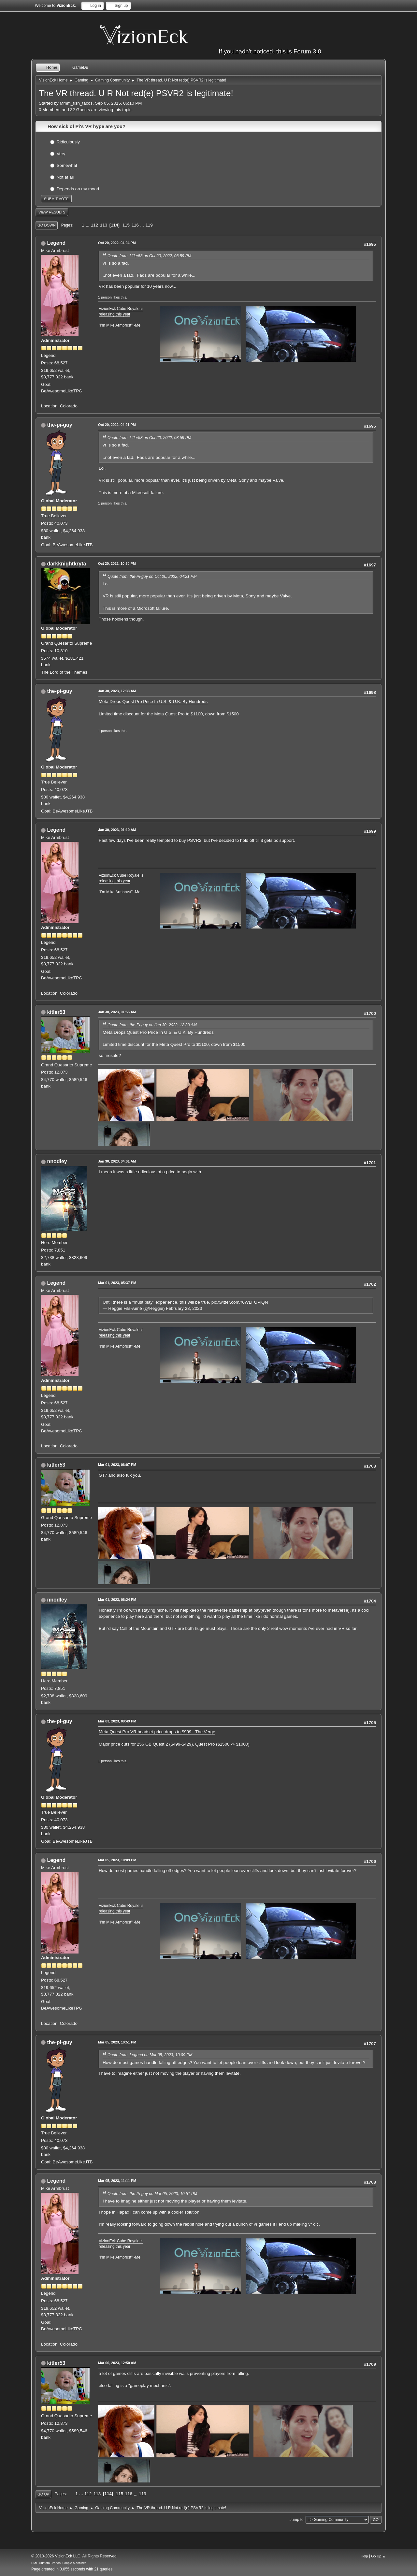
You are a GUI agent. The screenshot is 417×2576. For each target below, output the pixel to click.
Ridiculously (68, 141)
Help (364, 2556)
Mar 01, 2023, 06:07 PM (117, 1465)
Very (61, 153)
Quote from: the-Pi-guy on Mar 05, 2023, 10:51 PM (152, 2193)
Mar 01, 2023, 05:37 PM (117, 1283)
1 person (105, 297)
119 (148, 225)
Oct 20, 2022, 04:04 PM (117, 243)
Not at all (65, 176)
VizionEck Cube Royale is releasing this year (121, 311)
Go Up (43, 2494)
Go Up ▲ (378, 2556)
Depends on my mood (78, 188)
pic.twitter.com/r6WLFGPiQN (239, 1302)
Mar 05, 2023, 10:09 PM (117, 1860)
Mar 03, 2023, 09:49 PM (117, 1721)
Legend (56, 243)
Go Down (46, 225)
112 (94, 225)
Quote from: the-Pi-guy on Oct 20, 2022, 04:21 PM (152, 576)
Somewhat (67, 165)
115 (126, 225)
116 (135, 225)
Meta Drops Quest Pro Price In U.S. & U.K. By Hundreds (153, 701)
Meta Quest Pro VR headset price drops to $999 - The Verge (157, 1731)
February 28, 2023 (184, 1308)
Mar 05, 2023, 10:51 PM (117, 2042)
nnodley (57, 1161)
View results (51, 212)
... (88, 225)
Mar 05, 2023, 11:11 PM (117, 2181)
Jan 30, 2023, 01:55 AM (117, 1012)
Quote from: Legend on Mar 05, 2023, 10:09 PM (150, 2055)
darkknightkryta (66, 563)
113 (103, 225)
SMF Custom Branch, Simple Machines (58, 2563)
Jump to (297, 2519)
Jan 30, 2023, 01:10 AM (117, 830)
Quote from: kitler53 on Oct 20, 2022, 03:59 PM (149, 256)
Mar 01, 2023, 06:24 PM (117, 1600)
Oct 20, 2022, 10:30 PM (117, 563)
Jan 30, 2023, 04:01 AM (117, 1161)
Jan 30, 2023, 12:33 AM (117, 691)
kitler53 (56, 1012)
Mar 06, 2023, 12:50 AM (117, 2363)
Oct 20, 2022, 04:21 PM (117, 425)
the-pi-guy (59, 425)
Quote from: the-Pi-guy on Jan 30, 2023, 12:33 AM (152, 1025)
